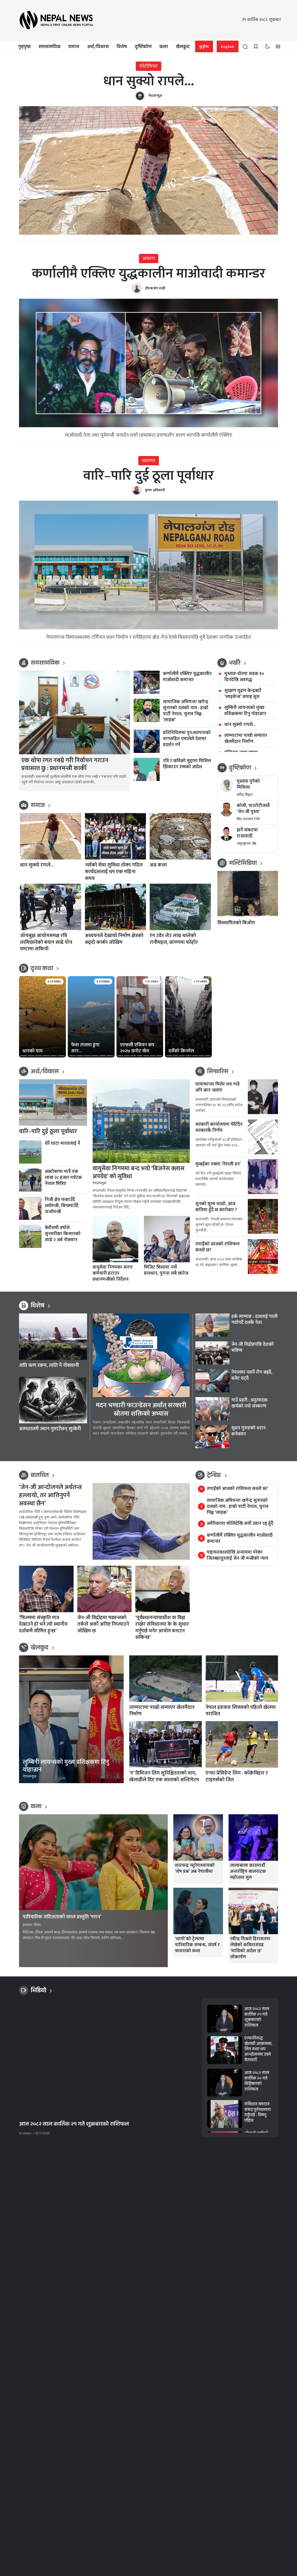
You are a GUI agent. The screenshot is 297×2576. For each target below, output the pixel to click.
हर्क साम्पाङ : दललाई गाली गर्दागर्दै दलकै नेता (254, 1321)
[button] (236, 46)
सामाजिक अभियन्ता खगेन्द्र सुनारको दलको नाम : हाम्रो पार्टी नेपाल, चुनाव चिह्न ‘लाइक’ (185, 712)
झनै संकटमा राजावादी (247, 834)
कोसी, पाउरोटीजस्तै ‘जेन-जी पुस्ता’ (253, 810)
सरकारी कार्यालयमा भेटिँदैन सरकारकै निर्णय (218, 1129)
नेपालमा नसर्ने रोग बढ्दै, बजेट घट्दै (251, 1376)
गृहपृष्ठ (24, 47)
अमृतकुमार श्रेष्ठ (246, 845)
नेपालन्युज (155, 96)
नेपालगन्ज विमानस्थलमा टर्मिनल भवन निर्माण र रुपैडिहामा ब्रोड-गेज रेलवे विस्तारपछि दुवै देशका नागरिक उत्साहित (148, 638)
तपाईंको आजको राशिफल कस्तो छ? (217, 1248)
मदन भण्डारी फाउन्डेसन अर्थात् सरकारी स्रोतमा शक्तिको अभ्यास (141, 1410)
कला (163, 47)
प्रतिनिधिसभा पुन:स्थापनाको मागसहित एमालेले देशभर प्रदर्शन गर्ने (187, 740)
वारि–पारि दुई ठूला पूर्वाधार (148, 477)
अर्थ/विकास (98, 47)
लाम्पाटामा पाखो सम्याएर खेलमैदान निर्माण (245, 740)
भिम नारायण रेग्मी (248, 820)
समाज (73, 47)
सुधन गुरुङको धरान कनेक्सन (248, 1432)
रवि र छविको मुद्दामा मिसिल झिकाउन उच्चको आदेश (187, 765)
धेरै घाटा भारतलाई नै (62, 1145)
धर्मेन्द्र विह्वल (244, 796)
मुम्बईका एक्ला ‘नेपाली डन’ (218, 1165)
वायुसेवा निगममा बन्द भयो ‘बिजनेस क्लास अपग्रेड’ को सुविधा (138, 1174)
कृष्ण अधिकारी (155, 492)
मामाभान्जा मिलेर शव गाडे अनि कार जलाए (217, 1089)
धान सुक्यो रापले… (148, 81)
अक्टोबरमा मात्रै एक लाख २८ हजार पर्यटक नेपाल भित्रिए (63, 1179)
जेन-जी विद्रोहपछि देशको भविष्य (252, 1348)
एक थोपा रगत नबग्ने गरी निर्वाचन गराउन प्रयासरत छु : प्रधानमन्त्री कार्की (64, 765)
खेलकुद (183, 47)
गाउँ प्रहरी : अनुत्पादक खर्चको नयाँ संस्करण (249, 1404)
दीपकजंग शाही (155, 289)
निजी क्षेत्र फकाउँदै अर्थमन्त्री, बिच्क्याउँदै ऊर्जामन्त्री (61, 1207)
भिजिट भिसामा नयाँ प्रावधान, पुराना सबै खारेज (166, 1271)
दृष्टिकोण (143, 47)
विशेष (121, 47)
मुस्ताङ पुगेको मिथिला (248, 785)
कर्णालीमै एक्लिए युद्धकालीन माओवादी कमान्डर (148, 274)
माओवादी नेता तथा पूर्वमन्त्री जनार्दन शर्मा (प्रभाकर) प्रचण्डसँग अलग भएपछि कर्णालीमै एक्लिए (148, 436)
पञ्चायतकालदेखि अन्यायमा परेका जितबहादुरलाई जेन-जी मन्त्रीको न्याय (233, 1556)
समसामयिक (50, 47)
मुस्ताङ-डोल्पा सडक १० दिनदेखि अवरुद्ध (244, 678)
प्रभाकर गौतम (32, 1926)
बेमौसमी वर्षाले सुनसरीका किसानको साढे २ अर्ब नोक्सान (63, 1235)
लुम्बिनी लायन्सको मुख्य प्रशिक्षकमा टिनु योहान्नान (245, 712)
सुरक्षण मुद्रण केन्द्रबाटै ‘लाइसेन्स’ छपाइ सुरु (242, 695)
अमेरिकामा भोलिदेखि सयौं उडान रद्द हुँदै (235, 1525)
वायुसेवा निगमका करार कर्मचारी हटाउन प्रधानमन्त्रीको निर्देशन (113, 1274)
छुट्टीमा (204, 47)
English (227, 47)
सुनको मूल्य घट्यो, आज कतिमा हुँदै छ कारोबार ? (216, 1208)
